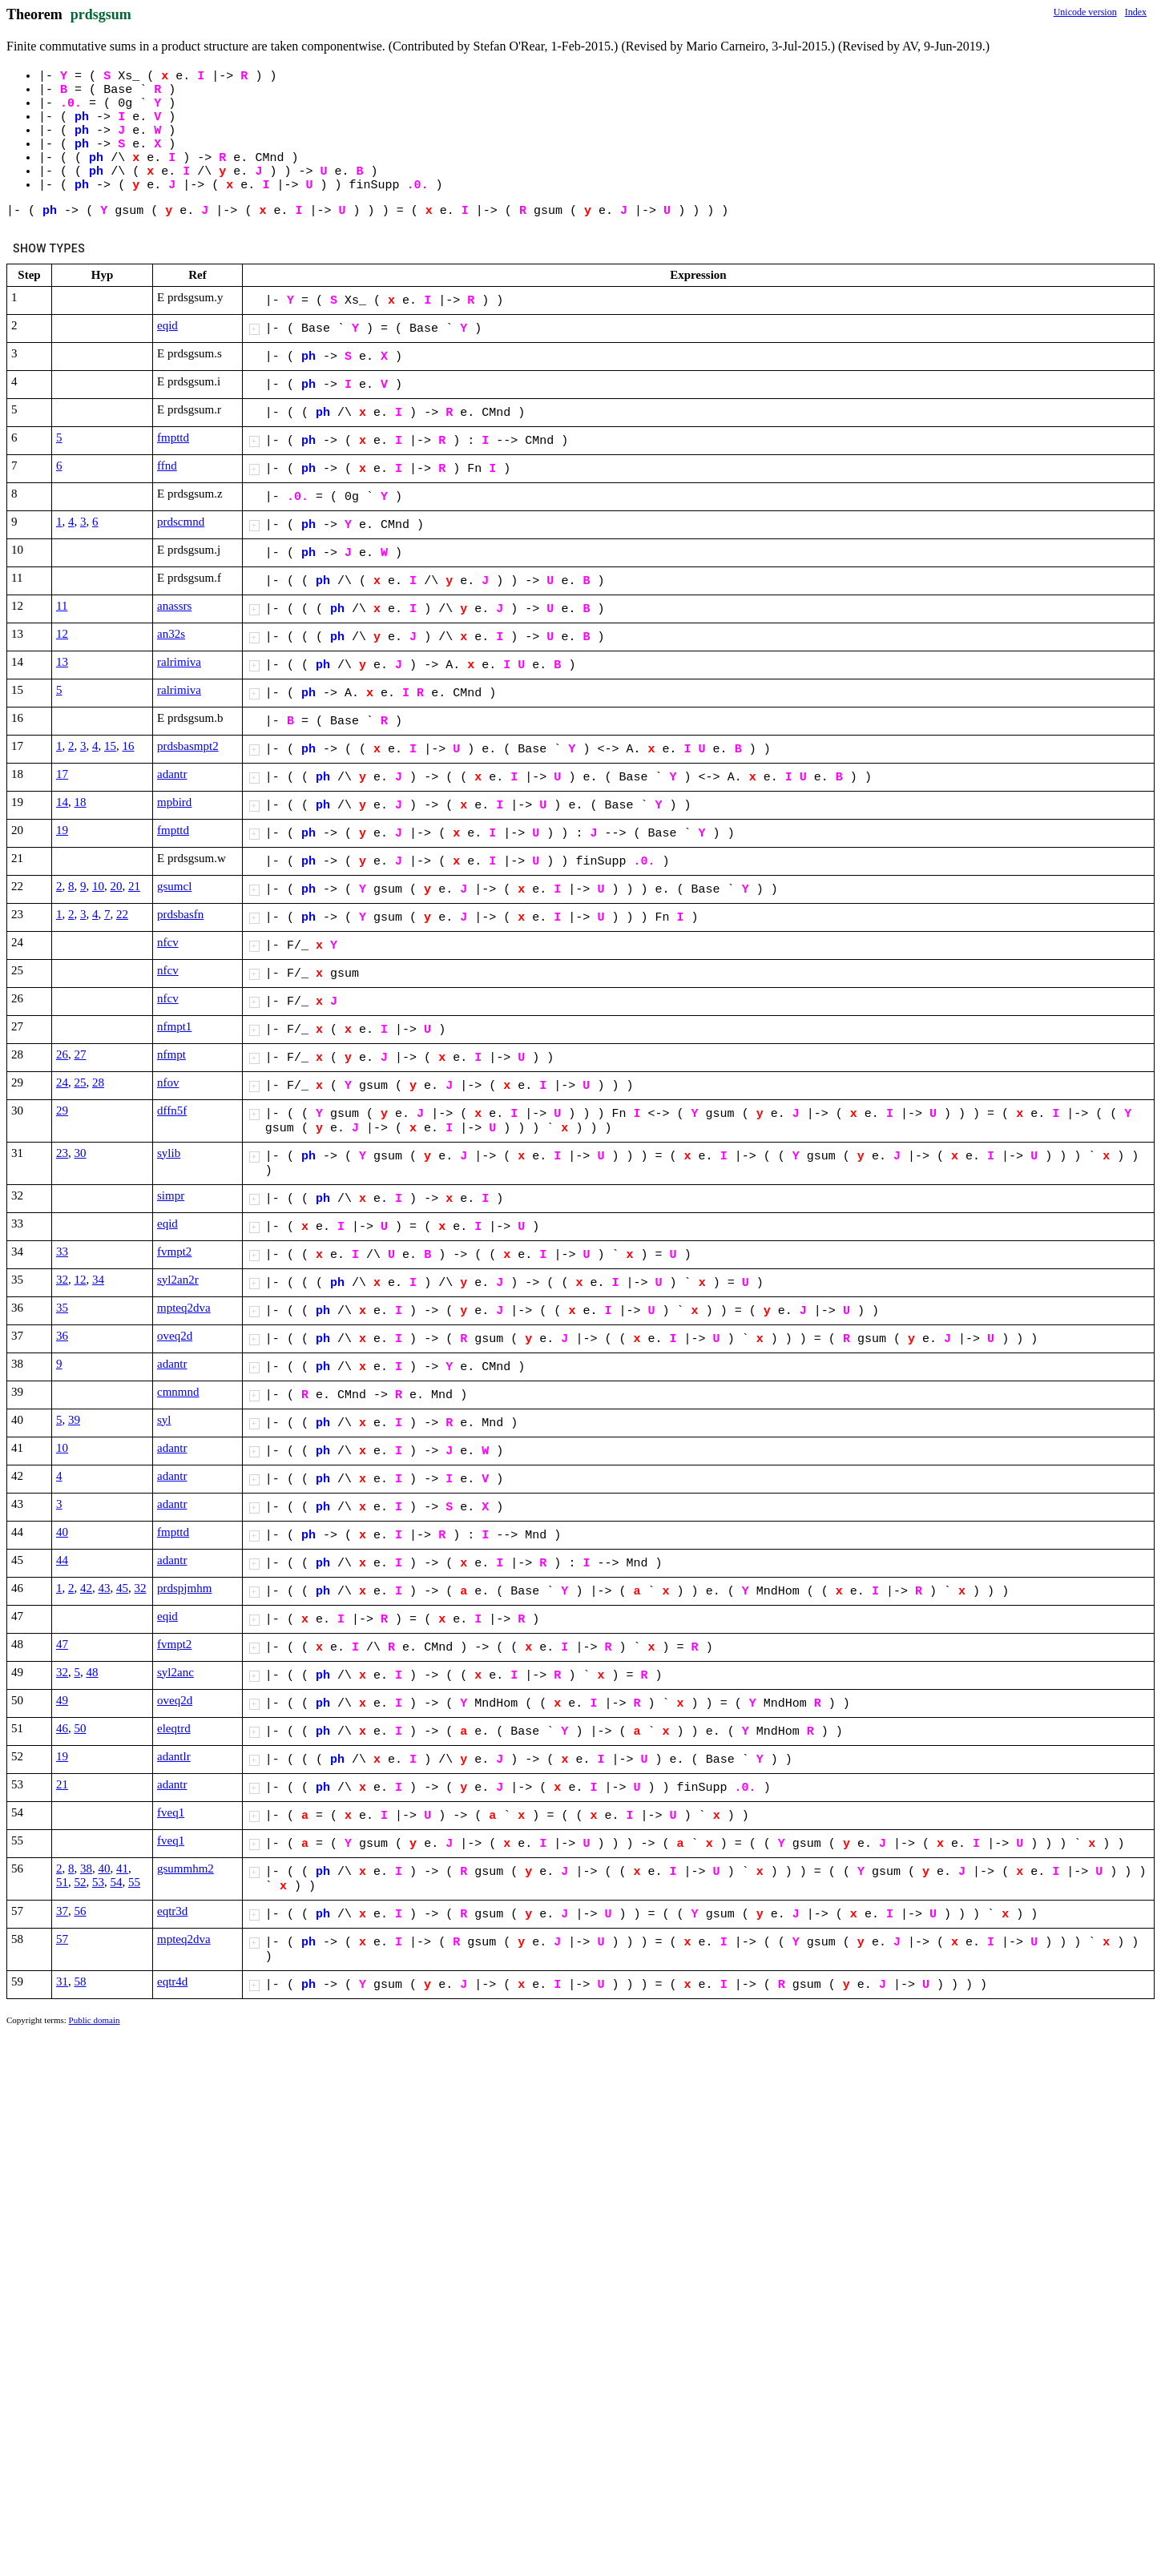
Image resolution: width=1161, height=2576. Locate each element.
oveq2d (174, 1335)
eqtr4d (172, 1981)
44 (62, 1560)
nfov (168, 1082)
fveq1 (170, 1812)
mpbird (174, 802)
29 (62, 1110)
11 (61, 605)
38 (86, 1868)
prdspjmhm (184, 1588)
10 (98, 886)
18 (81, 802)
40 (62, 1532)
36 (62, 1335)
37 (62, 1911)
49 (62, 1700)
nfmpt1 (174, 1026)
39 (74, 1419)
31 (62, 1981)
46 (62, 1728)
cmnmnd (178, 1391)
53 (98, 1882)
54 (117, 1882)
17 (62, 774)
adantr (172, 774)
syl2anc (175, 1672)
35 (62, 1307)
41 (122, 1868)
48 (93, 1672)
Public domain (94, 2020)
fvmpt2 (174, 1251)
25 (81, 1082)
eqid (167, 325)
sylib (168, 1153)
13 (62, 661)
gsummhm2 (185, 1868)
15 (110, 746)
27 (81, 1054)
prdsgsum (101, 14)
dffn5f (172, 1110)
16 (129, 746)
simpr (170, 1195)
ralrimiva (179, 661)
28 (98, 1082)
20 (117, 886)
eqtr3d (172, 1911)
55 (134, 1882)
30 (81, 1153)
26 (62, 1054)
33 (62, 1251)
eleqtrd (174, 1728)
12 (62, 633)
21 (134, 886)
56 (81, 1911)
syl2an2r (178, 1279)
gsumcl (174, 886)
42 (86, 1588)
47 (62, 1644)
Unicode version (1085, 12)
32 (62, 1279)
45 (122, 1588)
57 (62, 1939)
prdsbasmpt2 (188, 746)
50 (81, 1728)
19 (62, 830)
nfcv (168, 942)
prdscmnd (180, 521)
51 (62, 1882)
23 (62, 1153)
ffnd (167, 465)
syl (164, 1419)
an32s (171, 633)
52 (81, 1882)
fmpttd (173, 437)
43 (105, 1588)
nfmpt (171, 1054)
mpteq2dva (184, 1307)
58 (81, 1981)
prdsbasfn (180, 914)
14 (62, 802)
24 (62, 1082)
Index (1136, 12)
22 (122, 914)
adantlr (174, 1756)
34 (98, 1279)
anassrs (174, 605)
